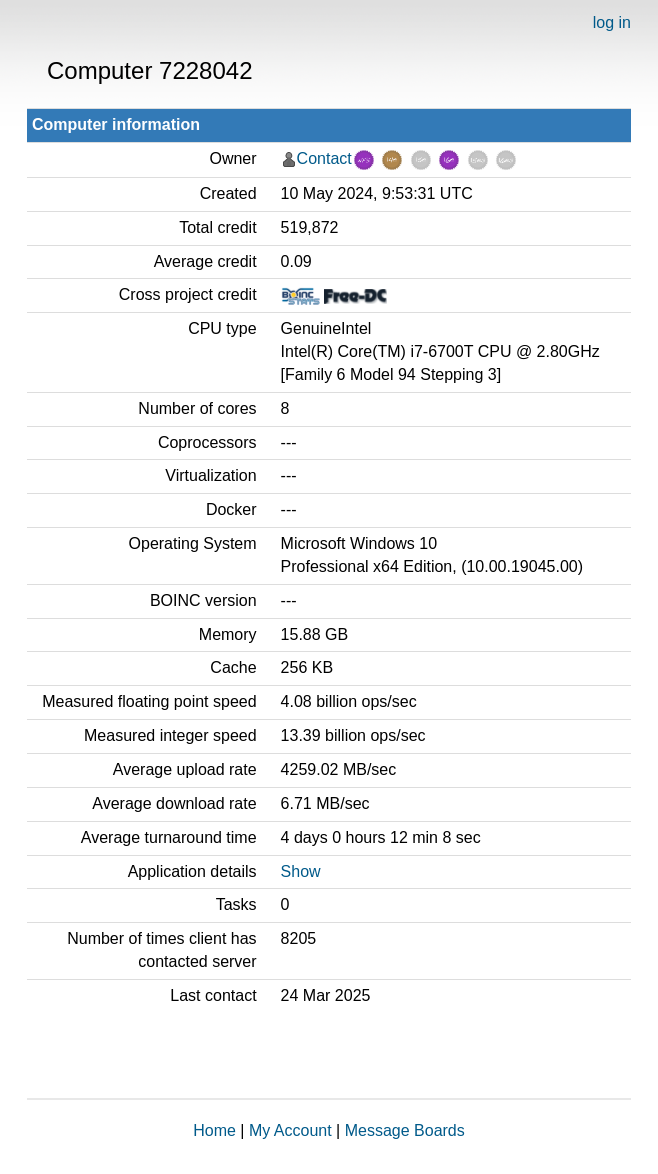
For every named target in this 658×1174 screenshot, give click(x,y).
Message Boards (405, 1130)
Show (301, 871)
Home (214, 1130)
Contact (324, 158)
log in (612, 22)
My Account (290, 1130)
